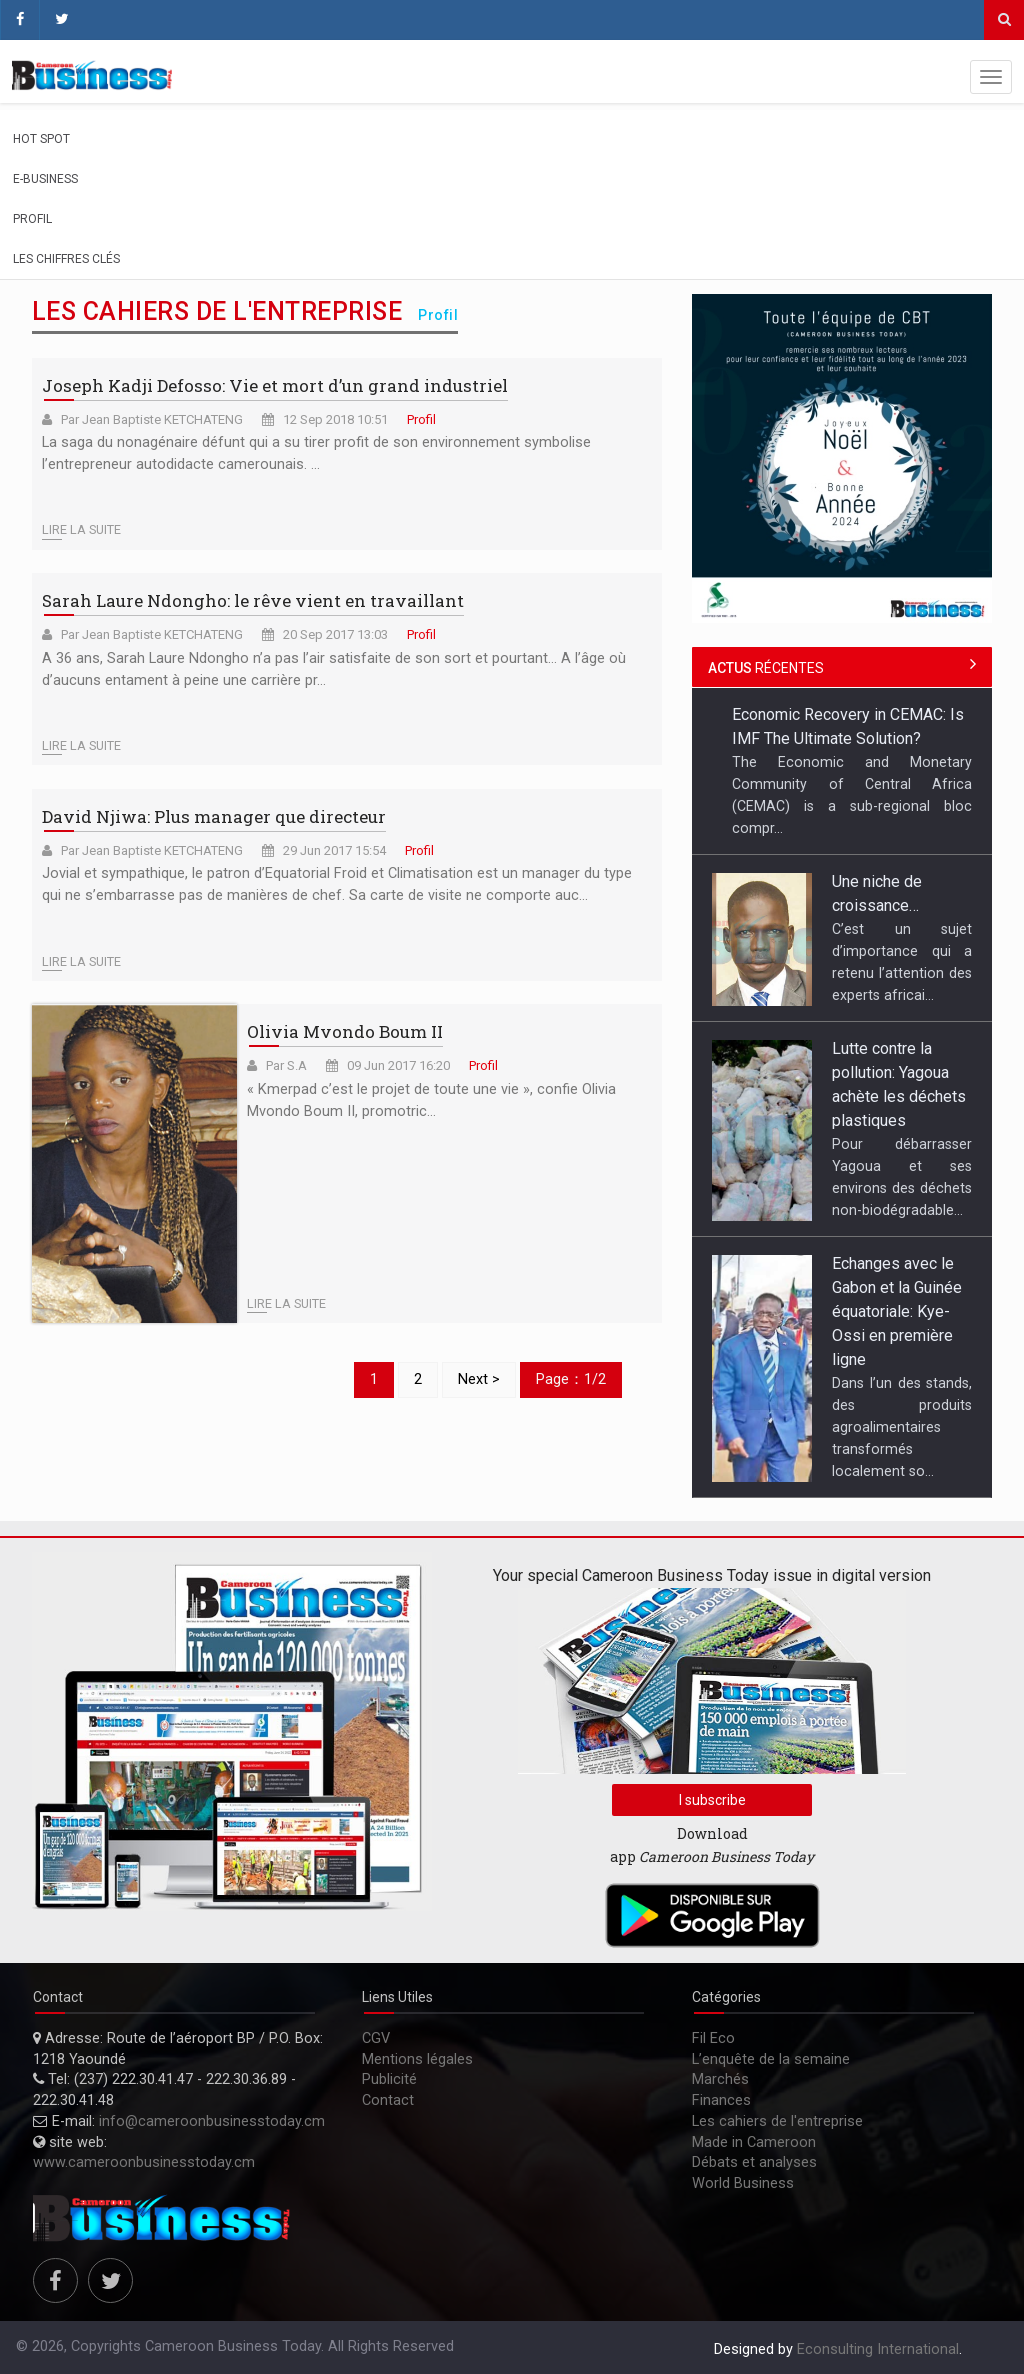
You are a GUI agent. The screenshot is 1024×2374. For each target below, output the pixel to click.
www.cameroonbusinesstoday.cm (144, 2162)
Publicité (389, 2079)
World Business (743, 2183)
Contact (388, 2100)
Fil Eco (713, 2038)
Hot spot (41, 139)
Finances (721, 2100)
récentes (766, 668)
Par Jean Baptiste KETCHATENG (152, 419)
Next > (479, 1379)
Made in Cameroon (754, 2142)
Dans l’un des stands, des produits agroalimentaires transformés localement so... (902, 1427)
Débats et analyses (754, 2162)
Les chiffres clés (66, 259)
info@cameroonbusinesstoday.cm (212, 2121)
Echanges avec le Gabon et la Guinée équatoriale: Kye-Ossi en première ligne (897, 1311)
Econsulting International (878, 2349)
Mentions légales (417, 2059)
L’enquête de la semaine (771, 2059)
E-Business (45, 179)
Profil (32, 219)
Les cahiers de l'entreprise (777, 2121)
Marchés (720, 2079)
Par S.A (286, 1065)
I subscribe (712, 1800)
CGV (376, 2038)
